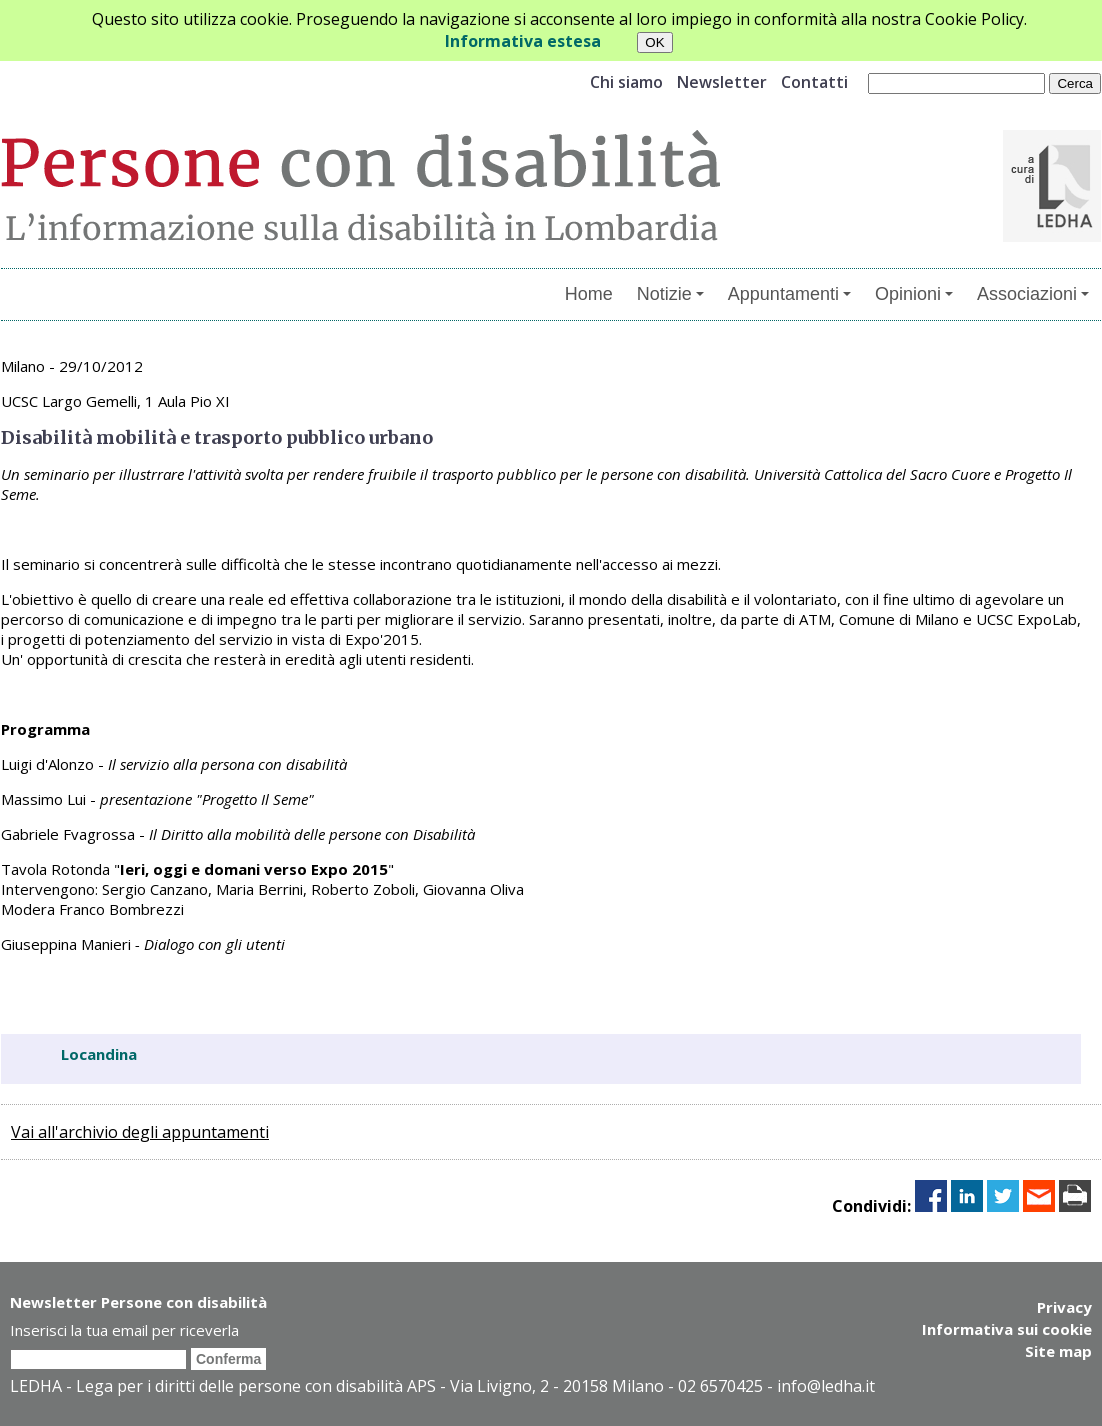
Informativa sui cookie (1007, 1329)
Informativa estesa (523, 41)
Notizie (670, 294)
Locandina (99, 1054)
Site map (1058, 1351)
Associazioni (1033, 294)
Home (589, 294)
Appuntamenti (789, 294)
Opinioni (914, 294)
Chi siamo (626, 82)
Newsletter (722, 82)
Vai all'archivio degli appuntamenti (140, 1132)
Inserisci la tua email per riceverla (124, 1330)
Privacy (1064, 1307)
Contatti (814, 82)
